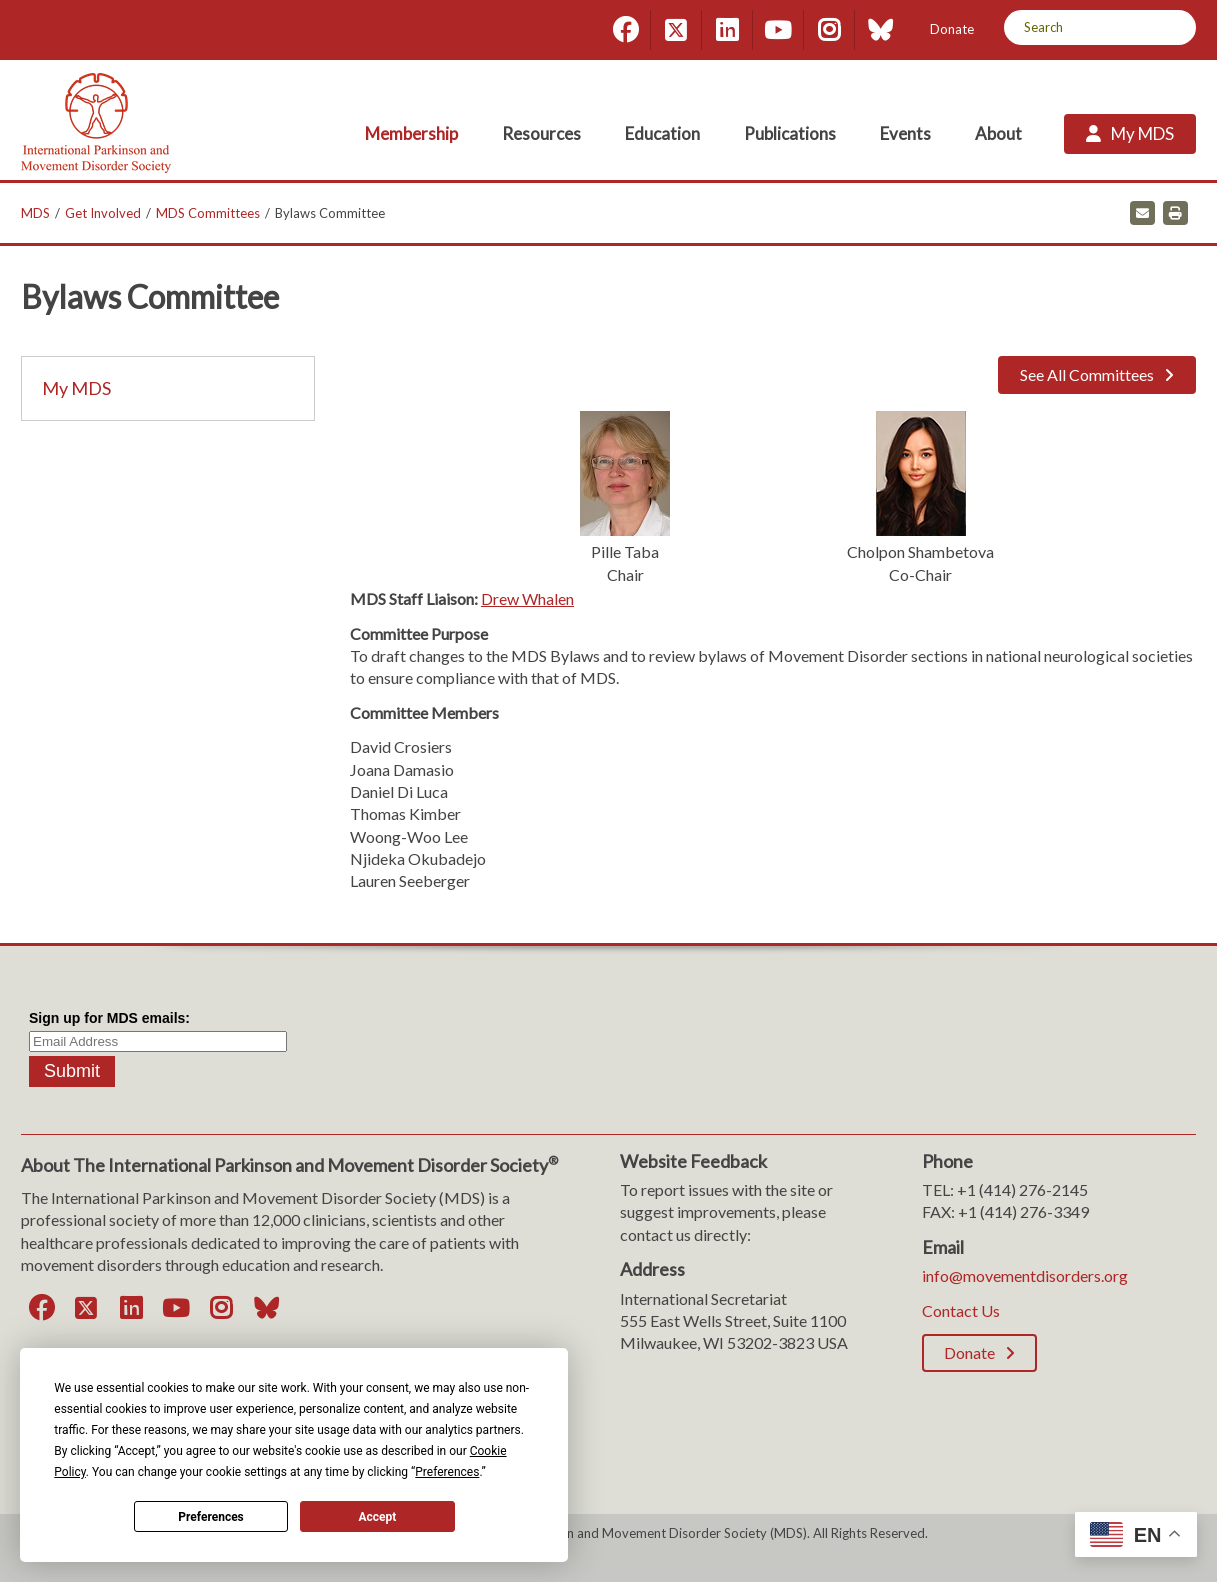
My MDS (76, 388)
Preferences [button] (447, 1472)
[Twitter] (676, 30)
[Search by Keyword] (1077, 27)
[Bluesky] (880, 30)
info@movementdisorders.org (1025, 1275)
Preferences (211, 1517)
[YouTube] (778, 30)
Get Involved (103, 213)
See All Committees (1087, 374)
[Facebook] (625, 30)
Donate (952, 29)
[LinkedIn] (727, 30)
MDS (35, 213)
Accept (377, 1517)
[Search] (1173, 27)
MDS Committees (208, 213)
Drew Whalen (527, 598)
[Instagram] (829, 30)
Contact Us (961, 1310)
